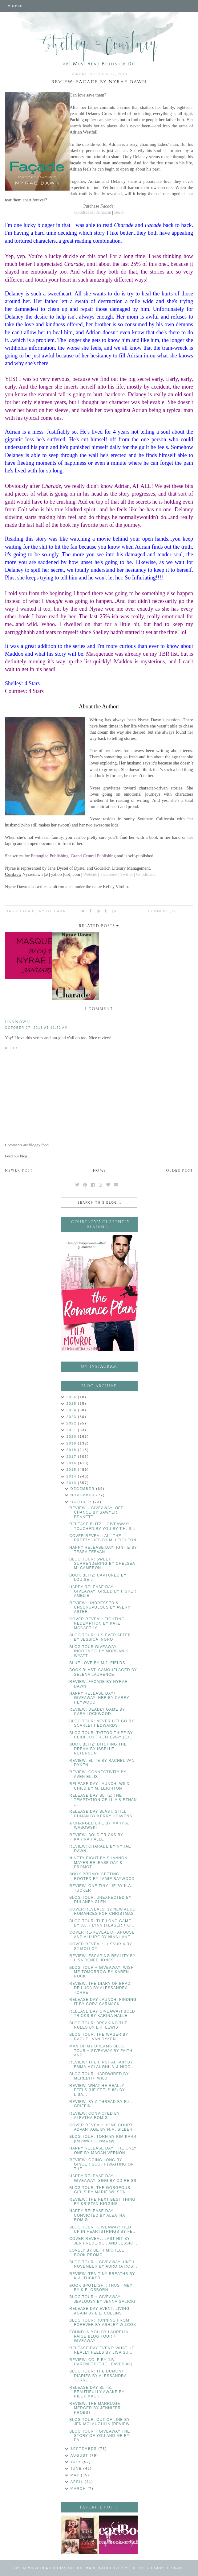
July (77, 2462)
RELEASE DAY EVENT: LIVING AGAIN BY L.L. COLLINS (99, 2310)
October (82, 1502)
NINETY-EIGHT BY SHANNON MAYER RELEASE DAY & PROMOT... (98, 1862)
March (79, 2488)
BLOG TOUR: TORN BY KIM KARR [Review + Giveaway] (102, 2138)
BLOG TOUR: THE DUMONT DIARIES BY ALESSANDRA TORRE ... (98, 2375)
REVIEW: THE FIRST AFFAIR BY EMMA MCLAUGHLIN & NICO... (102, 2064)
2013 (72, 1483)
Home (99, 1170)
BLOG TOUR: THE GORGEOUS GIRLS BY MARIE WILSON (99, 2190)
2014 (72, 1476)
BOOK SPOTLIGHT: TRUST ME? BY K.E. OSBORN (100, 2287)
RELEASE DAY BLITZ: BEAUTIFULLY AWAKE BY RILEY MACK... (96, 2392)
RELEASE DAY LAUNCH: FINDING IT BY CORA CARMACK (102, 2001)
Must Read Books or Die (55, 2568)
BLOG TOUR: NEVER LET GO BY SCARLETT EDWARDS (101, 1723)
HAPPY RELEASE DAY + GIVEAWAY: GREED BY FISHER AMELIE (102, 1591)
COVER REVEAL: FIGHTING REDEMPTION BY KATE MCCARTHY (96, 1623)
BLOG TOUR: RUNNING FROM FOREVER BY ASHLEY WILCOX (102, 2322)
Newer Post (19, 1170)
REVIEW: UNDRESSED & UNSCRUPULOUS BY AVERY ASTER (99, 1607)
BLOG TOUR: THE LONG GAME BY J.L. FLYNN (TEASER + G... (102, 1923)
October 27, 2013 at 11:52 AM (36, 1027)
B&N (119, 212)
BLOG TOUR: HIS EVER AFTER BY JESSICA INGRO (100, 1637)
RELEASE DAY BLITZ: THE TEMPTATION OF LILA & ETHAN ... (103, 1800)
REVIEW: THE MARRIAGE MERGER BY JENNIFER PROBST (95, 2408)
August (80, 2455)
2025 (72, 1403)
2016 (72, 1463)
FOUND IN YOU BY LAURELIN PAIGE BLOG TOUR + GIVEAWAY (98, 2336)
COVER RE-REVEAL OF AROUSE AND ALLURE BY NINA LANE (102, 1934)
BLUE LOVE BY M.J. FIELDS (97, 1663)
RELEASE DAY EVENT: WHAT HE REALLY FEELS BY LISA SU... (101, 2350)
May (76, 2475)
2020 (72, 1436)
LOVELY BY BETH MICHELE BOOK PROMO (96, 2252)
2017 (72, 1456)
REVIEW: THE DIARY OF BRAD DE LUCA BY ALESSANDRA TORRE (100, 1988)
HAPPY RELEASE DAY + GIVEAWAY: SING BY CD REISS (102, 2178)
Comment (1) (161, 911)
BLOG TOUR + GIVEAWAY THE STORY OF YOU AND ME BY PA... (99, 2435)
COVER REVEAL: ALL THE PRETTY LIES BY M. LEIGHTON (102, 1538)
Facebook (109, 874)
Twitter (126, 874)
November (83, 1495)
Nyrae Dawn (52, 911)
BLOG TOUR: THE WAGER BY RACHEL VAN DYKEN (98, 2036)
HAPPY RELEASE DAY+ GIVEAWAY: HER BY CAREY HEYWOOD (99, 1697)
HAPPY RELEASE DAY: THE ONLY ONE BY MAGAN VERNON (102, 2150)
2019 (72, 1443)
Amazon (103, 212)
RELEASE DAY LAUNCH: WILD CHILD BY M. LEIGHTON (99, 1786)
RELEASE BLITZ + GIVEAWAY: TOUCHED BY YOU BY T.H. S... (102, 1526)
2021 (72, 1430)
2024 (72, 1410)
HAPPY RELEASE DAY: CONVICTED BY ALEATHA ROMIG (97, 2215)
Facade (28, 911)
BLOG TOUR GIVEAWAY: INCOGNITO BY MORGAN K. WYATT (99, 1651)
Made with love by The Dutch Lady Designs (135, 2568)
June (77, 2468)
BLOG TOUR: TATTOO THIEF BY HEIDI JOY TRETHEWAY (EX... (101, 1735)
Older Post (179, 1170)
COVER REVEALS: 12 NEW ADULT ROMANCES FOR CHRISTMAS (103, 1911)
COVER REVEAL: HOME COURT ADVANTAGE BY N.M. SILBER (101, 2127)
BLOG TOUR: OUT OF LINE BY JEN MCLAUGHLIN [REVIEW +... (103, 2421)
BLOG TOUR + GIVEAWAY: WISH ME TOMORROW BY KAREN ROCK (101, 1972)
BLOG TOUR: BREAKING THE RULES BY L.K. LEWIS (98, 2025)
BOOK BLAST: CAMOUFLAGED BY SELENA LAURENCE (103, 1672)
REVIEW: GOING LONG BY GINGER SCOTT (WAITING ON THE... (101, 2164)
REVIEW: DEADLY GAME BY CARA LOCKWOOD (97, 1711)
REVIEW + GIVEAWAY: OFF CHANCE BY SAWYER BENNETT (96, 1512)
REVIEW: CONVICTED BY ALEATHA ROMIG (94, 2115)
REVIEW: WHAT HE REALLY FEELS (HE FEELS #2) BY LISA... (97, 2090)
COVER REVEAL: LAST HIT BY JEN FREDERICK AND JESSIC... (103, 2240)
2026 (72, 1397)
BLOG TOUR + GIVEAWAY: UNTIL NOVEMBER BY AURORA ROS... (103, 2264)
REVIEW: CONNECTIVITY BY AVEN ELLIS (97, 1774)
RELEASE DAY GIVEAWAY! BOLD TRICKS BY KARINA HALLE (102, 2013)
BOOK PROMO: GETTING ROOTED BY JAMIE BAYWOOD (102, 1876)
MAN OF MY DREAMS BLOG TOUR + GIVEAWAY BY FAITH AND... (100, 2050)
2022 (72, 1423)
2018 (72, 1450)
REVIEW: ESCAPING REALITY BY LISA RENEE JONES (102, 1958)
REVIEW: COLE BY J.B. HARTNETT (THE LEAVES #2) (100, 2362)
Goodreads (83, 212)
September (85, 2448)
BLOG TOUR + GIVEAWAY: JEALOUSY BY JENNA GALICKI (102, 2299)
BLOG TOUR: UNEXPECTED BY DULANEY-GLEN (100, 1899)
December (83, 1488)
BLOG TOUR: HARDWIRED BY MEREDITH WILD (99, 2076)
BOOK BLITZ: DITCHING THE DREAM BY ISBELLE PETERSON (98, 1748)
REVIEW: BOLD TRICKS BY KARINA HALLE (96, 1837)
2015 (72, 1469)
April (78, 2481)
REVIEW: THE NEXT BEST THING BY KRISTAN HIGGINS (102, 2201)
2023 (72, 1417)
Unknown (17, 1022)
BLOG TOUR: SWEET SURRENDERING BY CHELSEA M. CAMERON (102, 1563)
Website (90, 874)
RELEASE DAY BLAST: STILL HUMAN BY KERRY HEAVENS (100, 1813)
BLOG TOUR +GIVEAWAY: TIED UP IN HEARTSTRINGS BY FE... (103, 2229)
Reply (11, 1048)
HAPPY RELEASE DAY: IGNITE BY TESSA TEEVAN (103, 1549)
